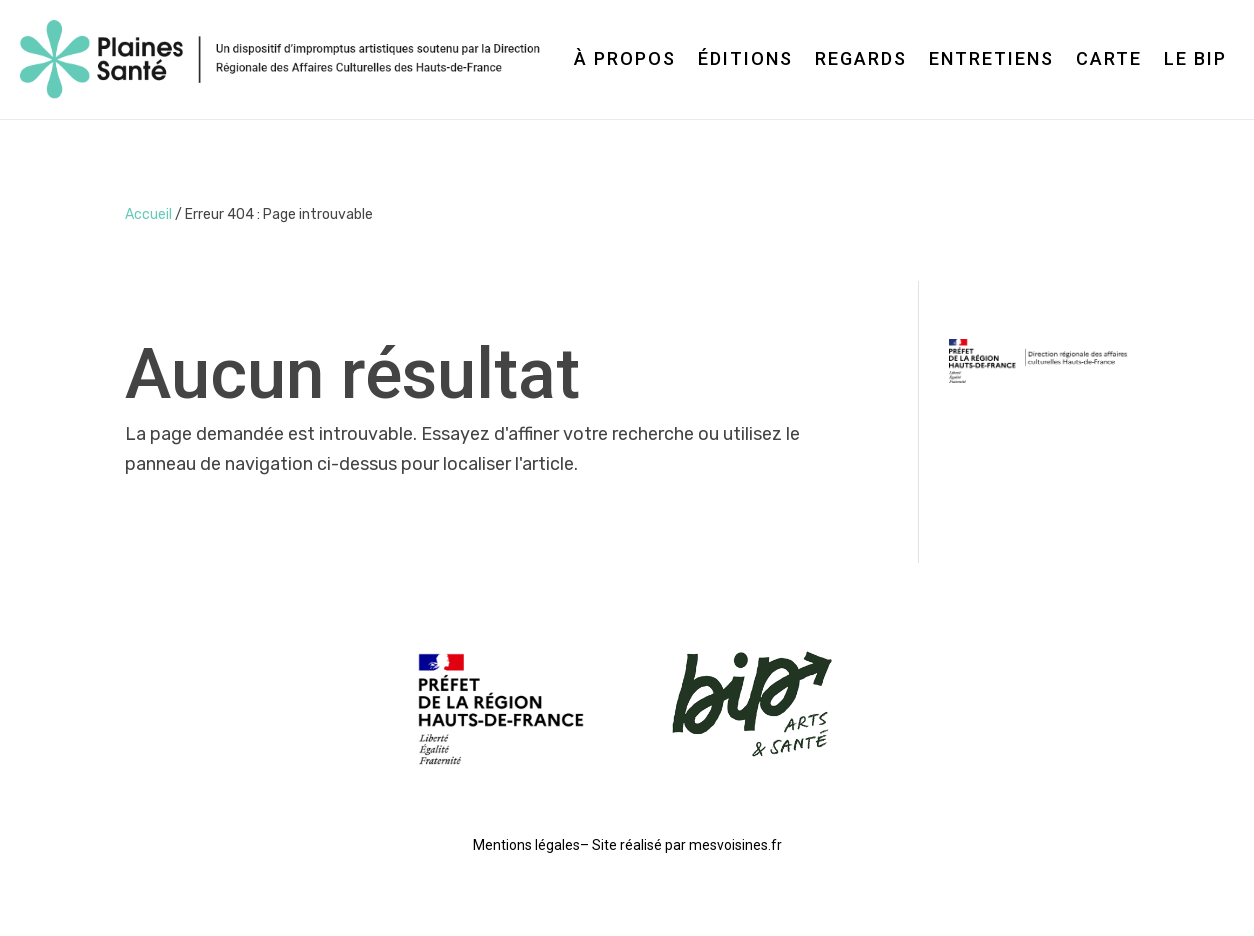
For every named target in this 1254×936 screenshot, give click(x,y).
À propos (625, 58)
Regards (861, 58)
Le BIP (1195, 58)
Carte (1109, 58)
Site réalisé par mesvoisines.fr (687, 845)
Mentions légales (526, 845)
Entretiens (991, 58)
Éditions (745, 58)
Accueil (148, 214)
